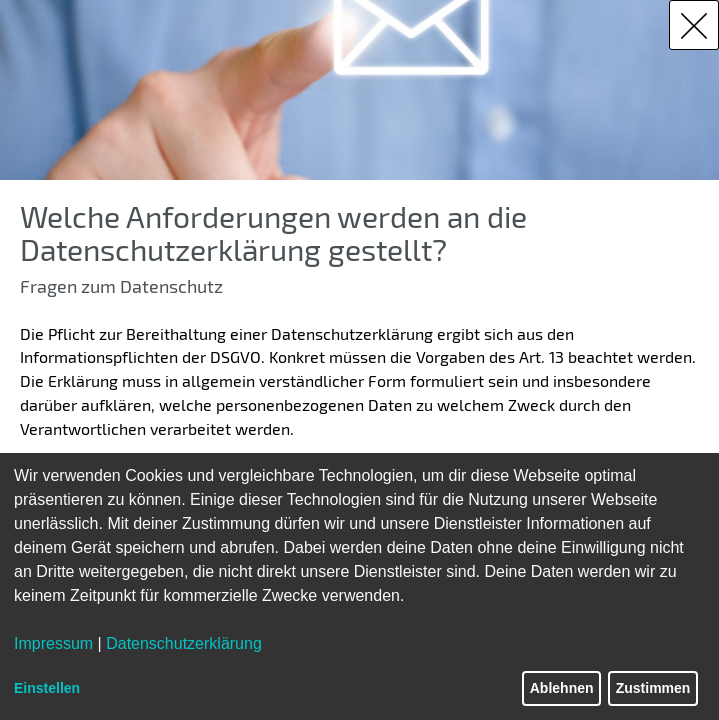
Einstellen (47, 688)
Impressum (53, 643)
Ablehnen (562, 688)
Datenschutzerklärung (184, 643)
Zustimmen (653, 688)
